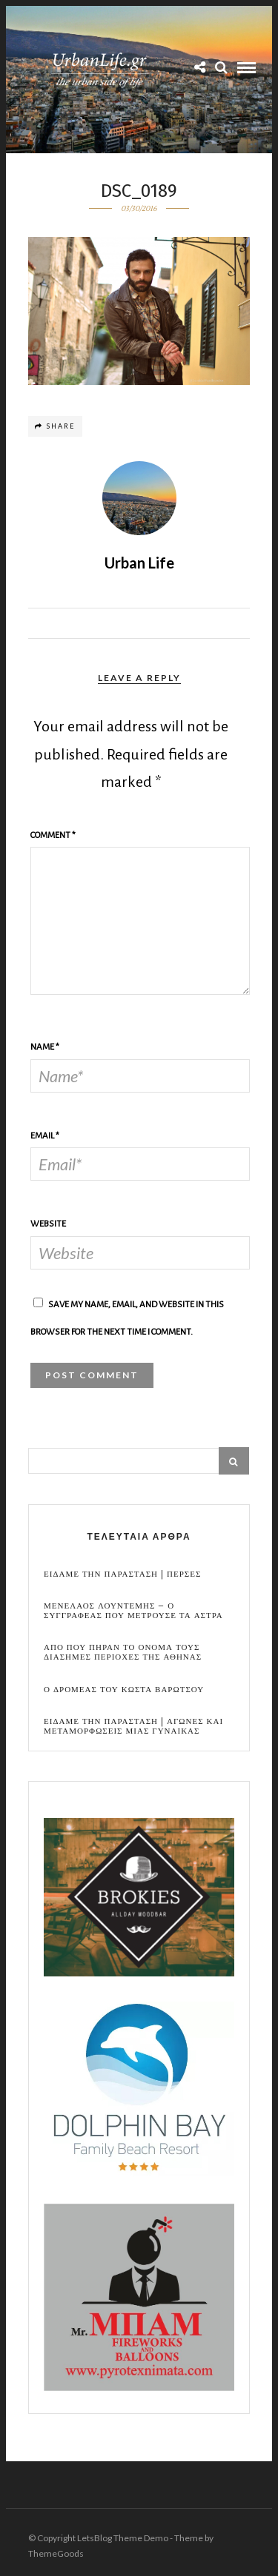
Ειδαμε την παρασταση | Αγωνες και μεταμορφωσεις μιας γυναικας (133, 1726)
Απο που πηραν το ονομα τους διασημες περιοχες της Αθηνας (123, 1652)
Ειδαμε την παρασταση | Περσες (122, 1574)
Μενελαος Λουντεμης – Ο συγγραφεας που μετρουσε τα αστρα (133, 1610)
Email (44, 1136)
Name (44, 1047)
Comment (53, 835)
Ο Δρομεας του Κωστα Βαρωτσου (124, 1689)
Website (48, 1224)
